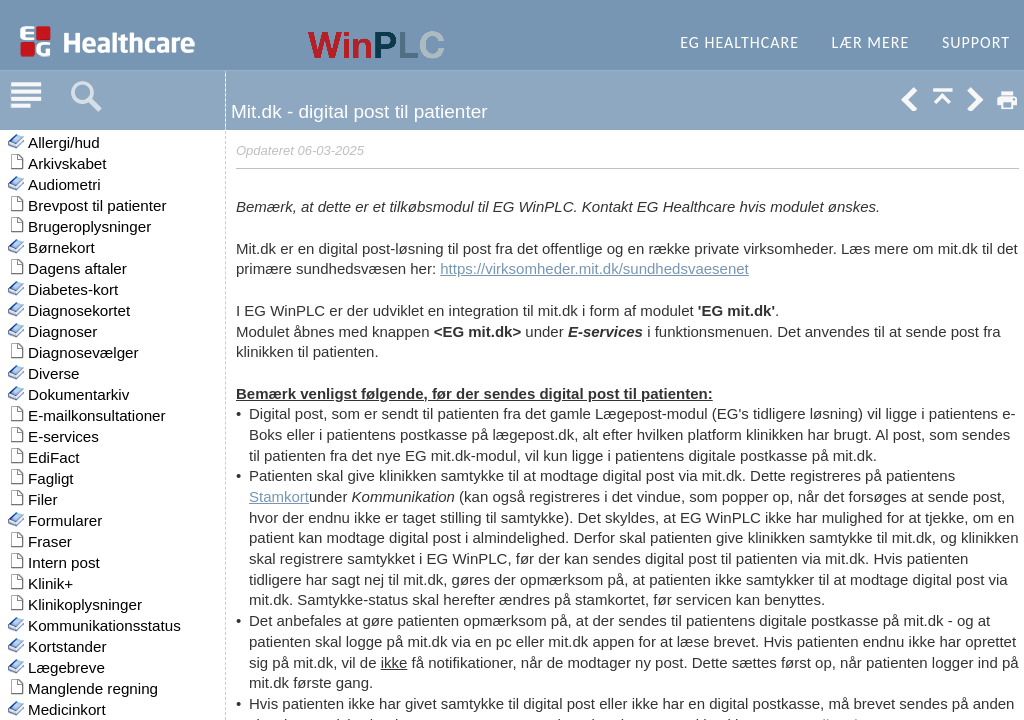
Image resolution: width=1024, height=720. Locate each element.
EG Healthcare (739, 42)
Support (976, 42)
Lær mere (871, 42)
